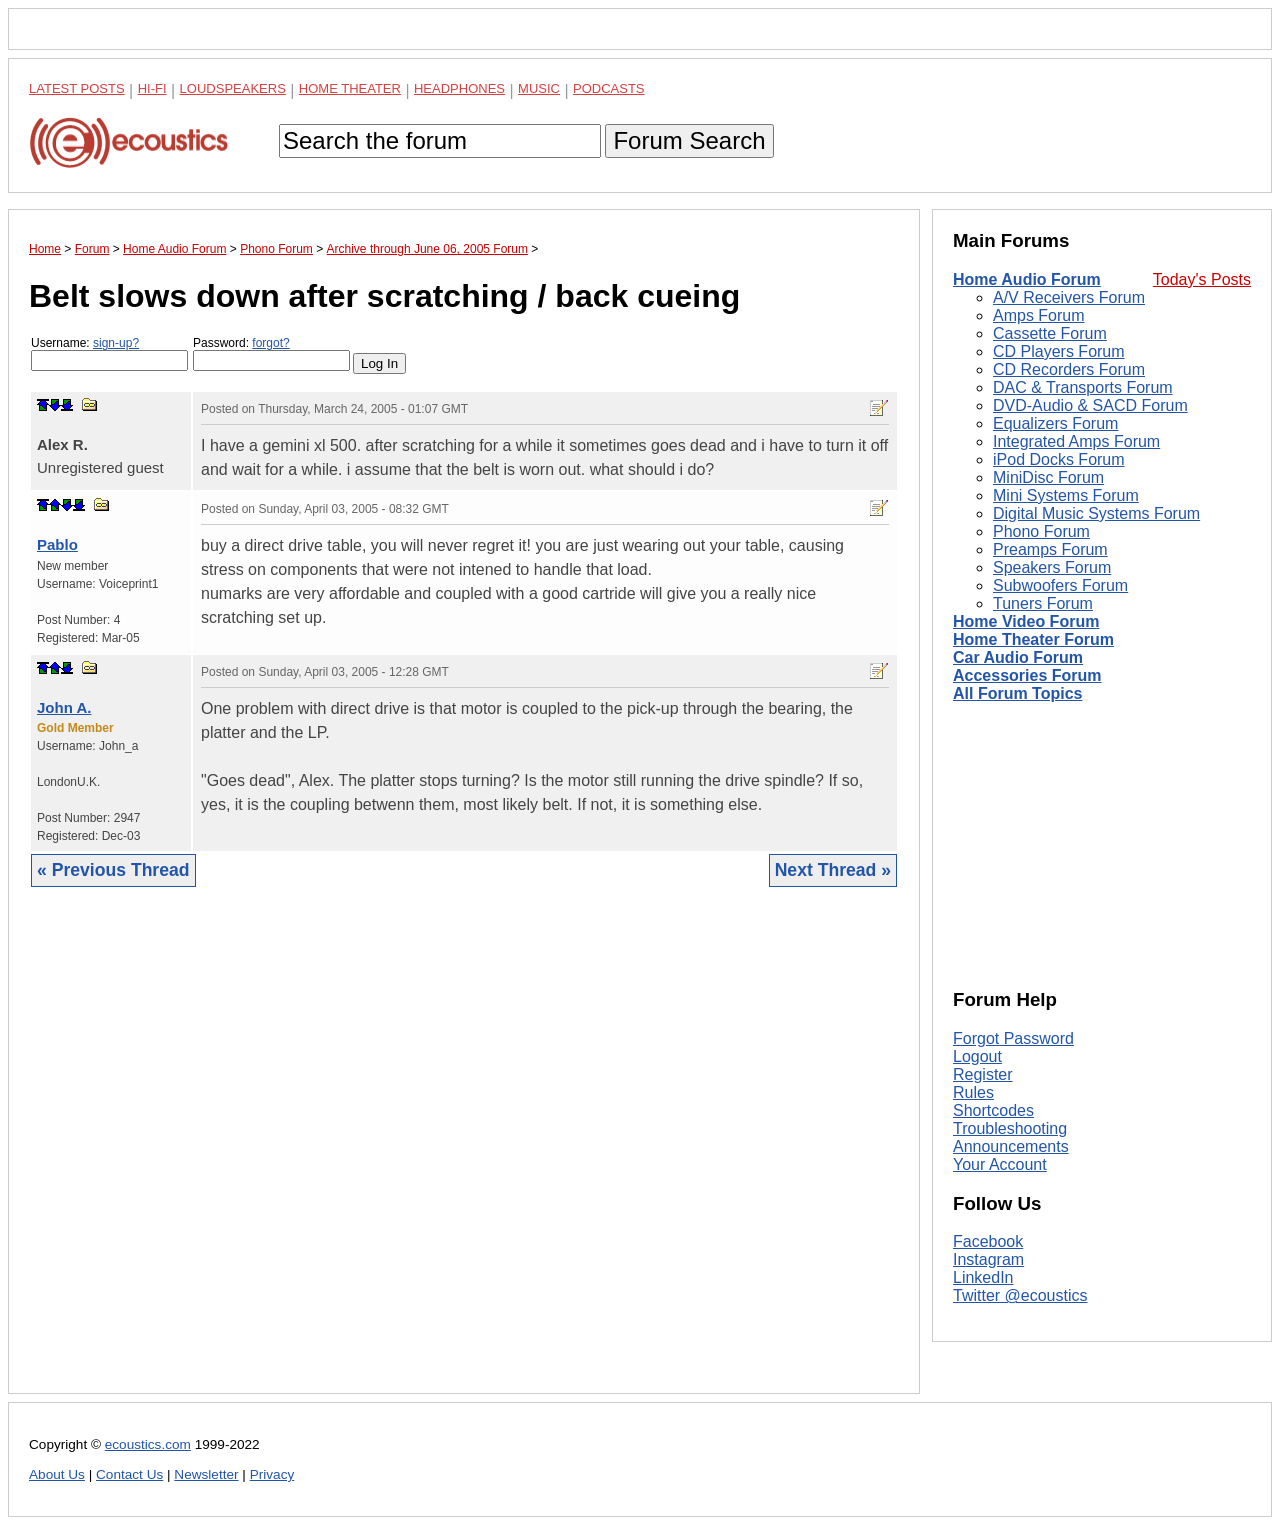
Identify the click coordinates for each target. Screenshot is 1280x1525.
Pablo (57, 544)
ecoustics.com (148, 1444)
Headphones (459, 88)
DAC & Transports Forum (1083, 387)
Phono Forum (1041, 531)
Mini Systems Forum (1066, 495)
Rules (973, 1092)
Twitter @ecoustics (1020, 1295)
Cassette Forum (1050, 333)
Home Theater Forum (1033, 639)
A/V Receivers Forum (1069, 297)
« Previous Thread (113, 870)
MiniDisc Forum (1048, 477)
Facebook (988, 1241)
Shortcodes (993, 1110)
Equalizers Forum (1055, 423)
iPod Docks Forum (1059, 459)
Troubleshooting (1010, 1128)
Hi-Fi (152, 88)
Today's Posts (1202, 279)
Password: (271, 353)
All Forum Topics (1017, 693)
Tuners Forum (1043, 603)
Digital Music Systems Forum (1096, 513)
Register (983, 1074)
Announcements (1011, 1146)
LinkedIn (983, 1277)
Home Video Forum (1026, 621)
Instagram (988, 1259)
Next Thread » (833, 870)
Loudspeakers (233, 88)
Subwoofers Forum (1060, 585)
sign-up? (116, 343)
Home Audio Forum (1027, 279)
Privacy (272, 1474)
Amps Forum (1039, 315)
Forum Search (689, 140)
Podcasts (609, 88)
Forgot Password (1013, 1038)
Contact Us (129, 1474)
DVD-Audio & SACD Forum (1090, 405)
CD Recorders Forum (1069, 369)
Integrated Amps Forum (1076, 441)
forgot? (270, 343)
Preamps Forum (1050, 549)
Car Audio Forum (1018, 657)
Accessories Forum (1027, 675)
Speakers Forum (1052, 567)
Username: (109, 353)
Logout (977, 1056)
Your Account (1000, 1164)
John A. (64, 707)
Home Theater (350, 88)
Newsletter (206, 1474)
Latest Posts (77, 88)
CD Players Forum (1059, 351)
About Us (57, 1474)
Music (539, 88)
